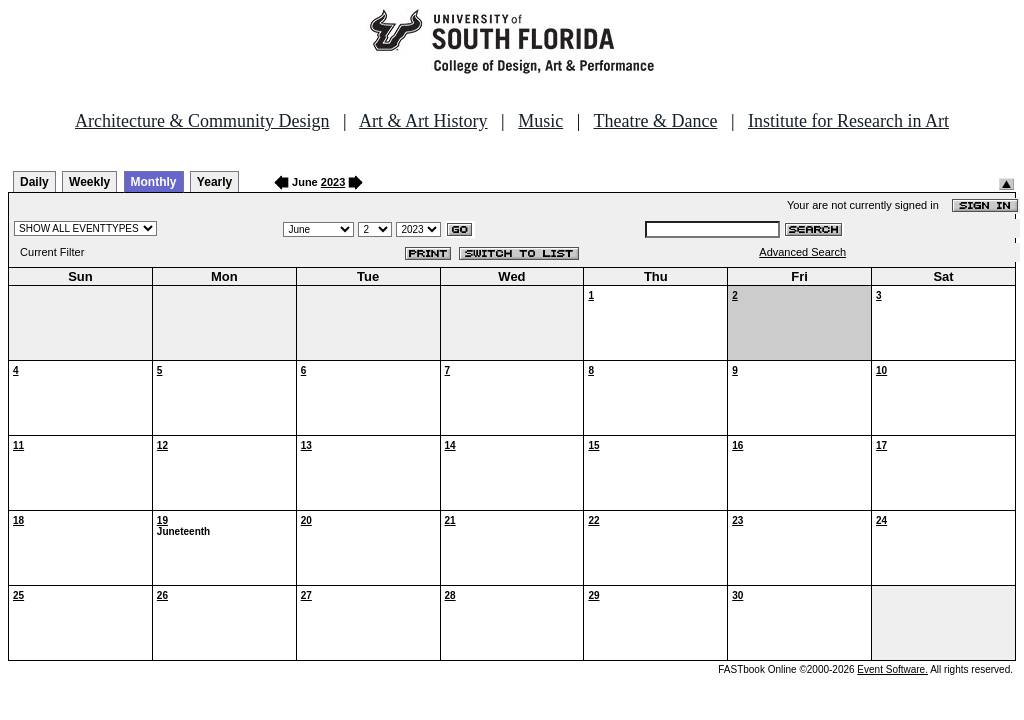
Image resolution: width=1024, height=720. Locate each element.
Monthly (154, 182)
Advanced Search (802, 252)
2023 (333, 182)
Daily (34, 182)
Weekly (89, 182)
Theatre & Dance (655, 121)
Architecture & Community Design (202, 121)
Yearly (214, 182)
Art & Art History (423, 121)
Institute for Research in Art (848, 121)
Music (540, 121)
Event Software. (892, 669)
